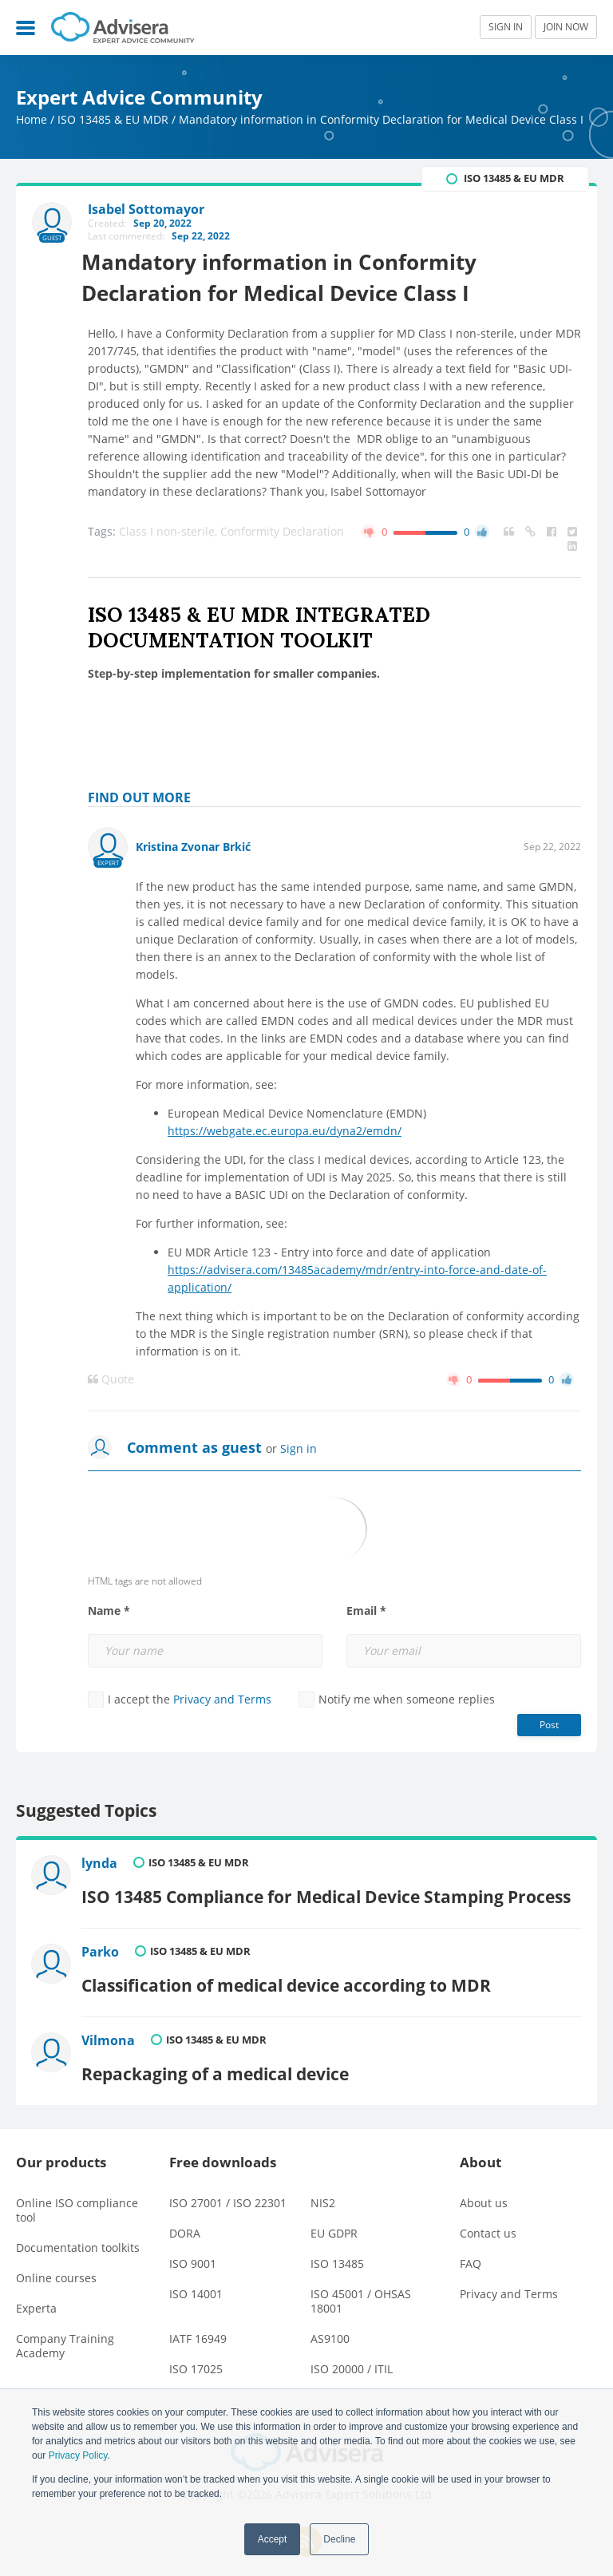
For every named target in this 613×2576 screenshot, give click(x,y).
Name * (109, 1612)
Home (31, 119)
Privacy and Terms (222, 1699)
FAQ (470, 2250)
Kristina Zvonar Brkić (193, 847)
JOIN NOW (566, 27)
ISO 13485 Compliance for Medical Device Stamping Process (328, 1892)
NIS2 (322, 2190)
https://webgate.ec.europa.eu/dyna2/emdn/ (284, 1131)
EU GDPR (334, 2220)
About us (484, 2190)
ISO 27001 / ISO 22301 (228, 2190)
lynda (102, 1865)
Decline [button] (339, 2539)
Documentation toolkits (78, 2234)
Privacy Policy (78, 2455)
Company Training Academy (65, 2333)
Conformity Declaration (282, 532)
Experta (36, 2295)
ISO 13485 (337, 2250)
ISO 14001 (196, 2281)
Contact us (488, 2220)
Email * (366, 1612)
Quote (111, 1380)
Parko (102, 1948)
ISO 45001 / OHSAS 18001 (360, 2288)
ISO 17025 (196, 2356)
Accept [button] (272, 2539)
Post (549, 1725)
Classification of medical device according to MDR (288, 1976)
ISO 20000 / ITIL (351, 2356)
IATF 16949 (198, 2325)
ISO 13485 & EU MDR (112, 119)
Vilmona (110, 2032)
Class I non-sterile (169, 532)
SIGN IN (505, 27)
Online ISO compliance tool (77, 2197)
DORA (184, 2220)
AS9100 (330, 2325)
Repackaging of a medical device (217, 2059)
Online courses (56, 2265)
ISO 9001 (192, 2250)
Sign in (298, 1449)
